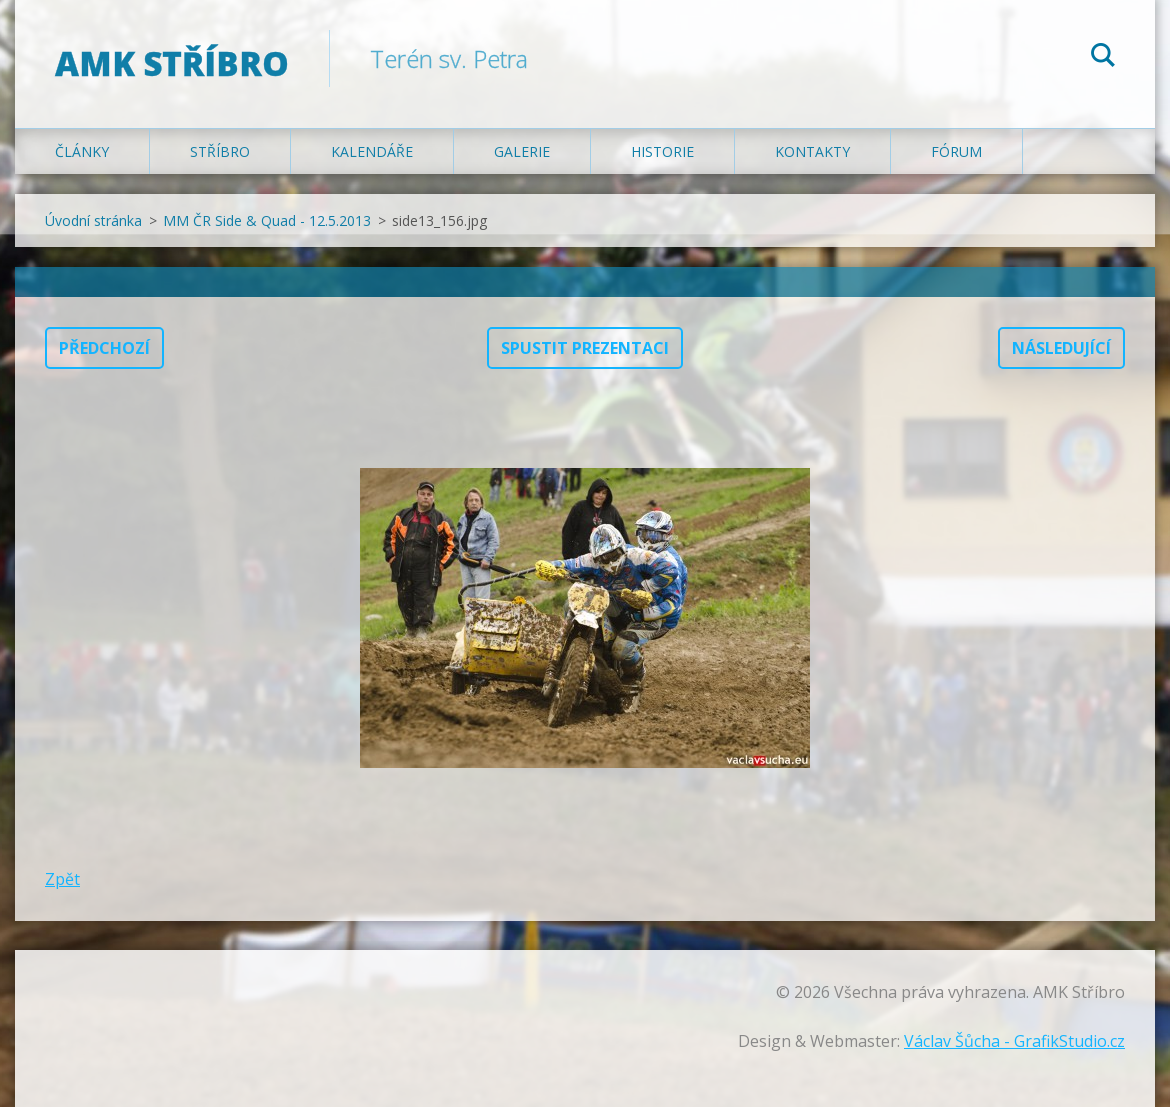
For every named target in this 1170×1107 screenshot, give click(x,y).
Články (82, 151)
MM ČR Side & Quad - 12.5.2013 (267, 220)
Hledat (1103, 58)
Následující (1061, 348)
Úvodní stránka (93, 220)
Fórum (956, 151)
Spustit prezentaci (585, 348)
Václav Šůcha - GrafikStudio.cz (1014, 1041)
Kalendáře (372, 151)
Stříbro (220, 151)
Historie (662, 151)
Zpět (62, 879)
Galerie (522, 151)
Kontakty (812, 151)
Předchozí (104, 348)
